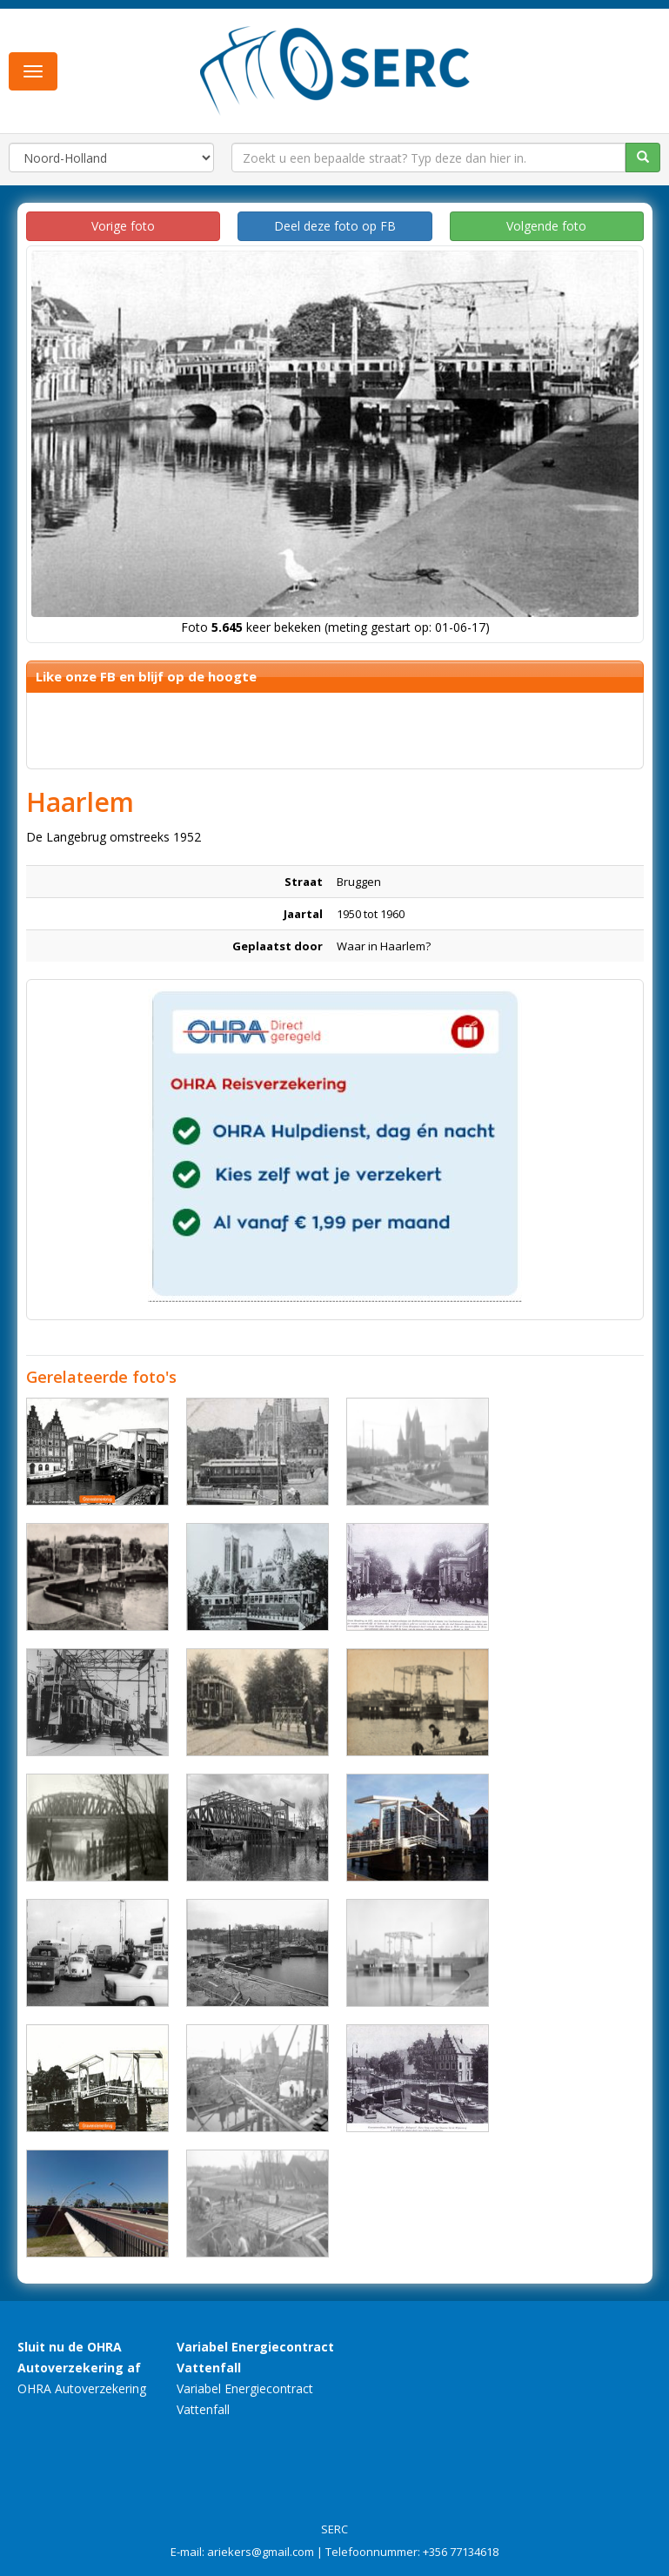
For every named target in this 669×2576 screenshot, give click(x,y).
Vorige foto (123, 226)
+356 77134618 (460, 2551)
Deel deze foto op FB (335, 226)
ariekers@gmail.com (260, 2551)
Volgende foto (546, 226)
